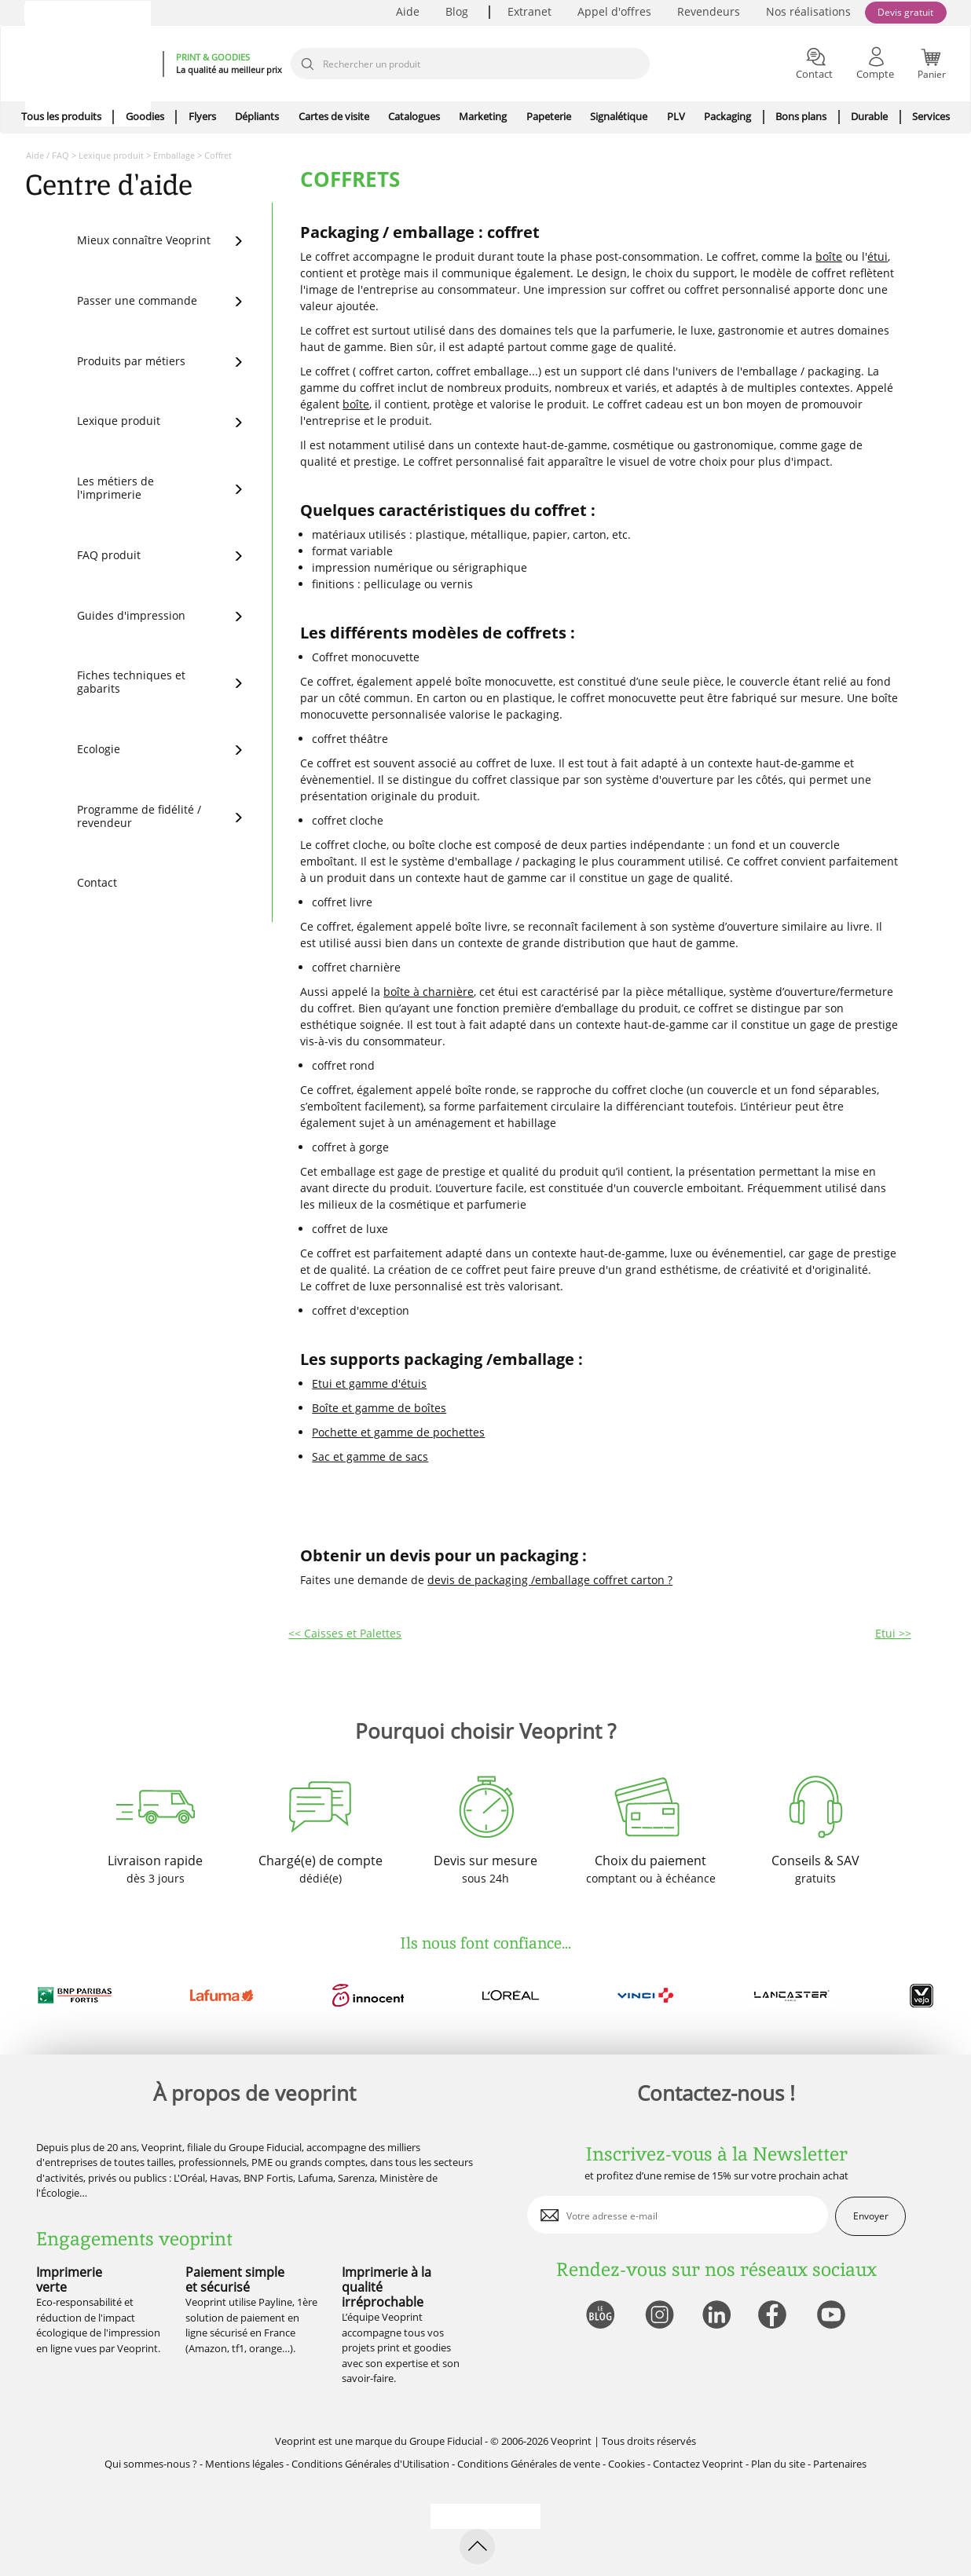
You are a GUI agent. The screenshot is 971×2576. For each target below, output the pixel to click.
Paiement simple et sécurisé (234, 2279)
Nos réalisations (808, 11)
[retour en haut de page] (477, 2546)
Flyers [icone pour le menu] (202, 116)
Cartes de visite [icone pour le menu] (334, 116)
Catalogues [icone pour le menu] (414, 116)
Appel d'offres (614, 11)
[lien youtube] (833, 2316)
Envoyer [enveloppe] (871, 2216)
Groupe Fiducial (445, 2441)
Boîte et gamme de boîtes (379, 1407)
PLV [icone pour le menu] (676, 116)
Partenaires (840, 2464)
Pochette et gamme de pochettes (398, 1432)
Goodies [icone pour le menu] (145, 116)
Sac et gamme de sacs (370, 1456)
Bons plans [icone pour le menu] (800, 116)
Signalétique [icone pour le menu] (618, 116)
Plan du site (778, 2464)
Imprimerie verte (69, 2279)
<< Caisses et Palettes (344, 1633)
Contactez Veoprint (698, 2464)
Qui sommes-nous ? (150, 2464)
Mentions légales (244, 2464)
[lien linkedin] (716, 2316)
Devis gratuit (905, 12)
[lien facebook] (774, 2316)
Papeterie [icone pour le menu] (548, 116)
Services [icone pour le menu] (931, 116)
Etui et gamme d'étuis (369, 1383)
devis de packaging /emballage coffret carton (547, 1579)
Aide (408, 11)
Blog (456, 11)
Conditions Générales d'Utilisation (370, 2464)
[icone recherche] (307, 64)
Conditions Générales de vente (528, 2464)
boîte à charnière (428, 991)
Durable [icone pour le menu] (869, 116)
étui (877, 256)
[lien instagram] (658, 2316)
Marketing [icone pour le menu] (483, 116)
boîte (828, 256)
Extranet (529, 11)
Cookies (626, 2464)
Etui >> (893, 1633)
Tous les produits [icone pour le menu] (61, 116)
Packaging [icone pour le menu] (727, 116)
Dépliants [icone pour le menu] (257, 116)
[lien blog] (600, 2316)
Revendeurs (708, 11)
